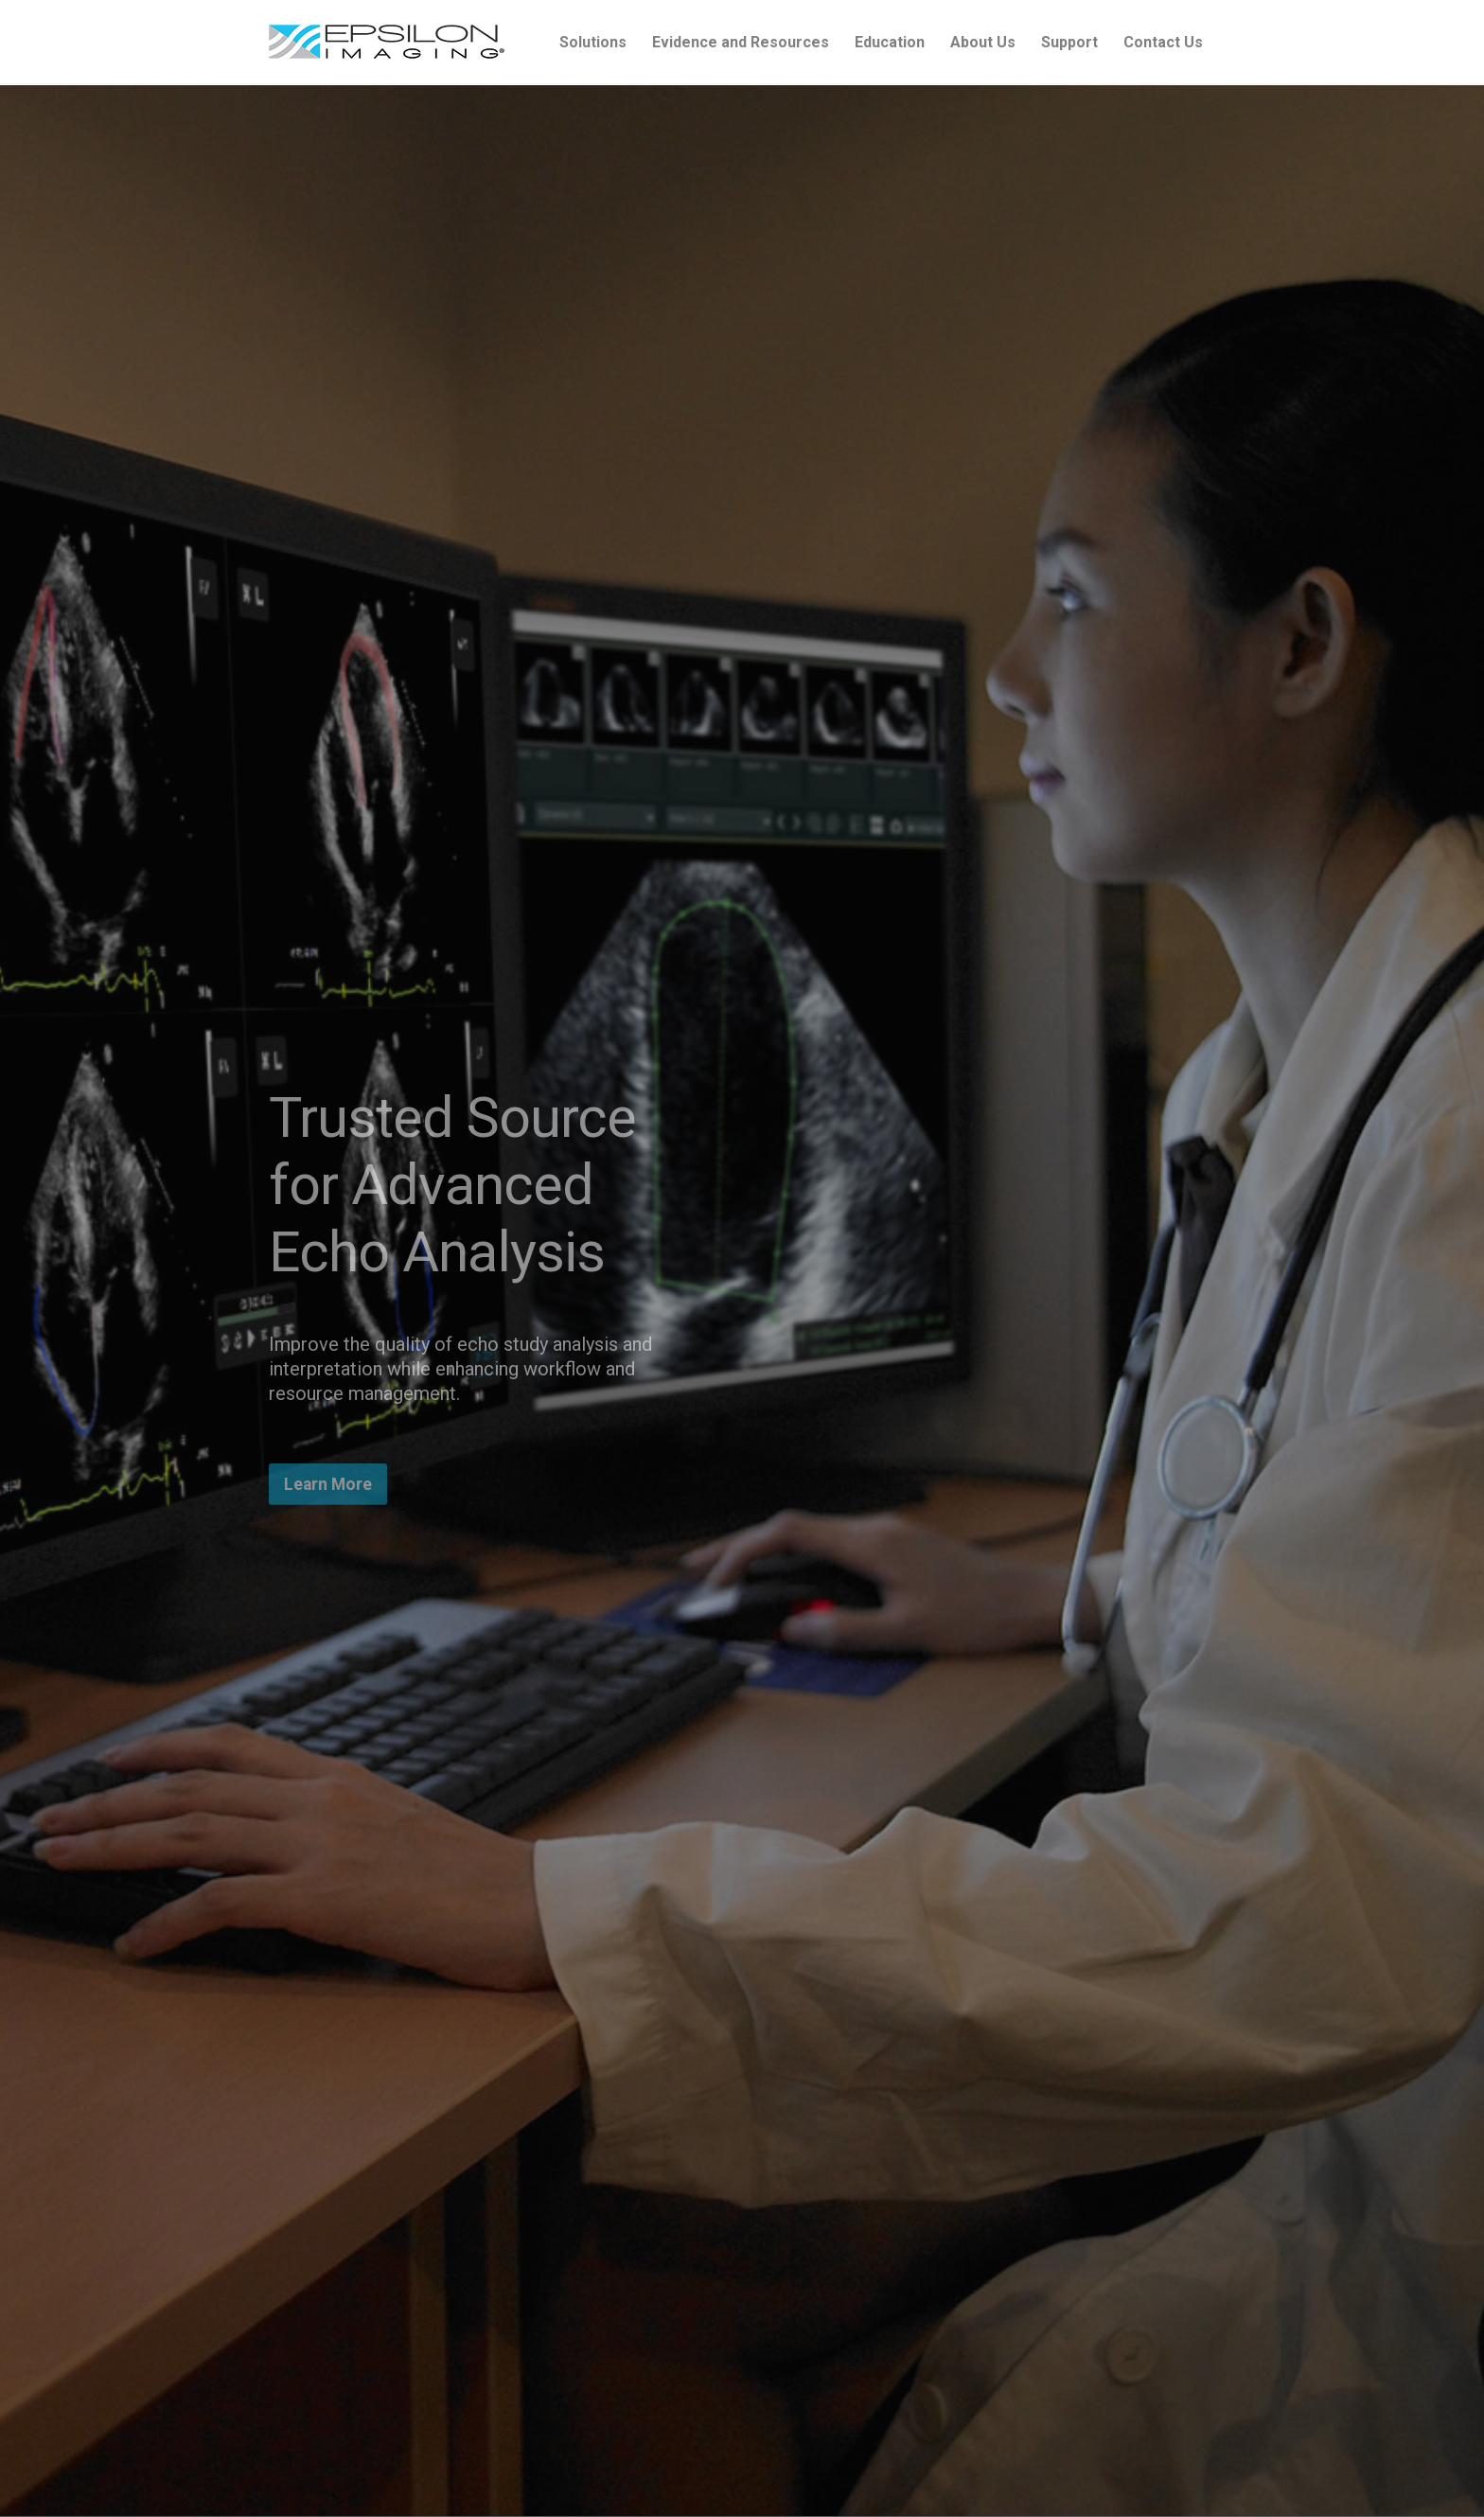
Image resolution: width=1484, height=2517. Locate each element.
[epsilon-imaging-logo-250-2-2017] (387, 42)
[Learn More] (328, 1484)
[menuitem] (593, 42)
